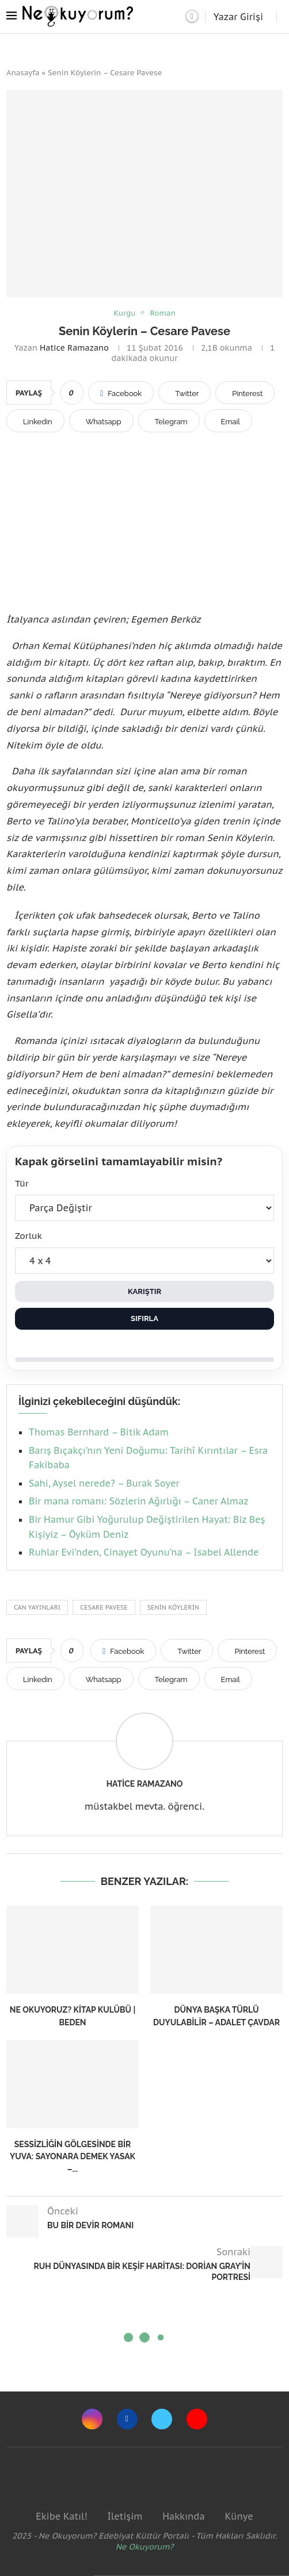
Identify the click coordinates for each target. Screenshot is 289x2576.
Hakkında (183, 2516)
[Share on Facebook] (121, 392)
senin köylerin (173, 1607)
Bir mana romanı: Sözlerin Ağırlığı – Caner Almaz (138, 1501)
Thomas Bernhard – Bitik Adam (99, 1432)
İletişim (124, 2516)
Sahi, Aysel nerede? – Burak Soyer (104, 1483)
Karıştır (144, 1291)
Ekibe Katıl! (61, 2516)
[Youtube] (197, 2419)
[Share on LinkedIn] (35, 420)
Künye (239, 2516)
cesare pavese (103, 1607)
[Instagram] (92, 2419)
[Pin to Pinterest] (245, 392)
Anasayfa (23, 73)
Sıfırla (144, 1318)
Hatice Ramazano (74, 348)
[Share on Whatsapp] (101, 420)
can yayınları (37, 1607)
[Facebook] (127, 2419)
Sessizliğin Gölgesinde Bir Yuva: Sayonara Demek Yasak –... (72, 2157)
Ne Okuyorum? (145, 2547)
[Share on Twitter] (184, 392)
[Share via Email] (228, 420)
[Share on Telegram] (169, 420)
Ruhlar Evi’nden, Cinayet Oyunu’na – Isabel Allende (144, 1552)
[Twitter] (161, 2419)
